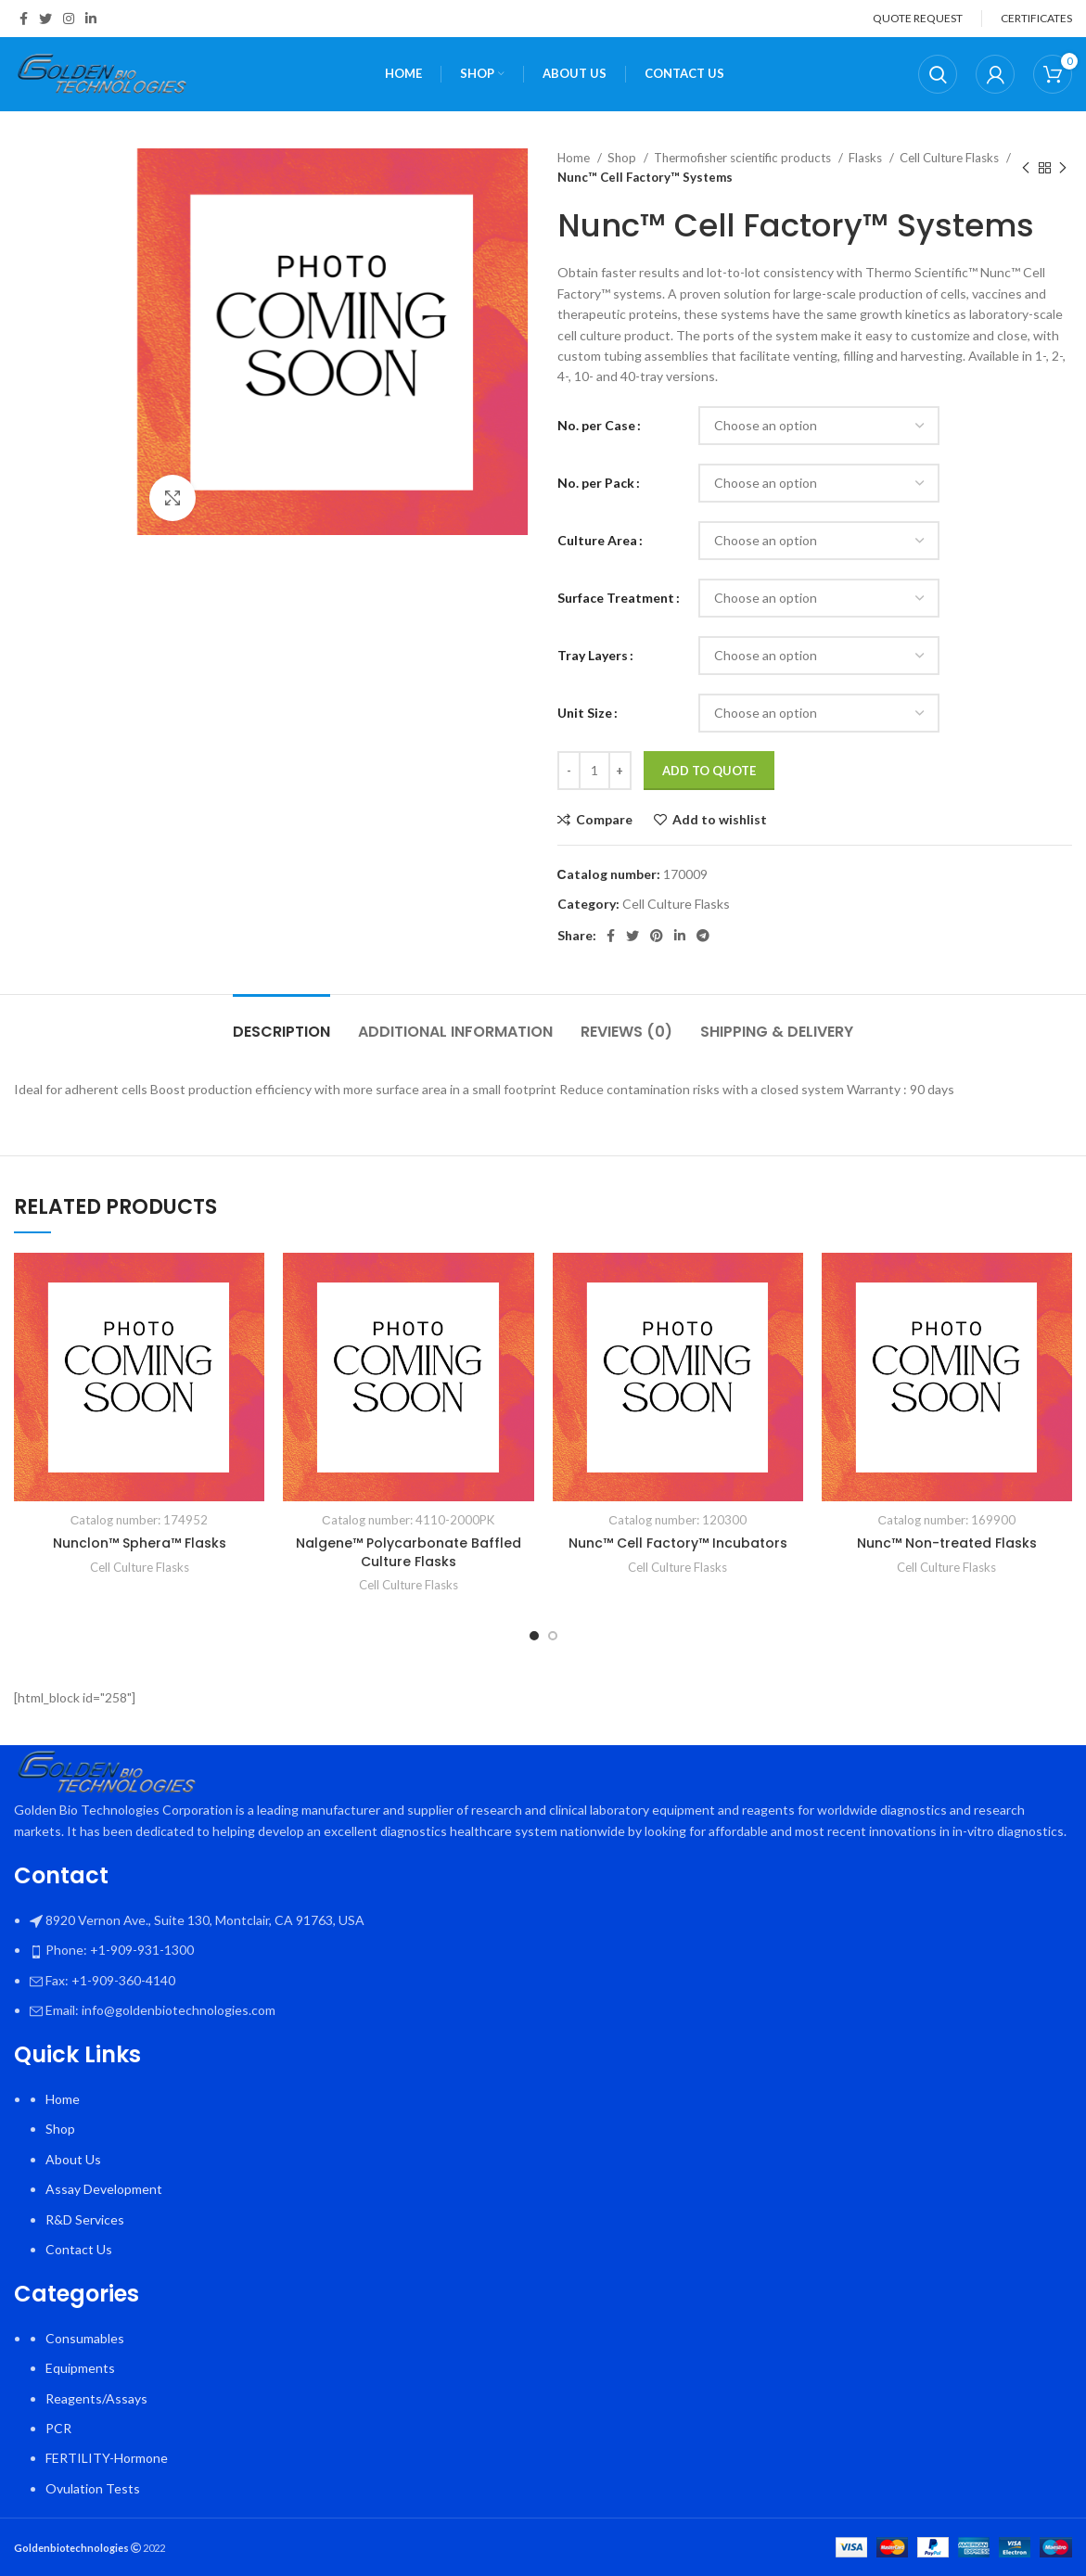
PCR (58, 2428)
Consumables (84, 2338)
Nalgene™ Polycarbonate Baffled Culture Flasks (408, 1552)
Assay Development (103, 2189)
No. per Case (596, 425)
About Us (73, 2159)
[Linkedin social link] (91, 18)
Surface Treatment (615, 598)
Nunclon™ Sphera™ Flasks (139, 1543)
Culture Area (597, 540)
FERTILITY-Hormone (106, 2458)
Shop (623, 157)
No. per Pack (595, 483)
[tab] (281, 1022)
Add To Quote (709, 770)
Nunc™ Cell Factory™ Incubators (678, 1543)
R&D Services (84, 2219)
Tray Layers (592, 655)
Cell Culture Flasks (951, 157)
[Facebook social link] (23, 18)
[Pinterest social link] (657, 936)
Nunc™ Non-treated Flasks (947, 1543)
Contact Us (78, 2249)
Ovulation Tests (92, 2488)
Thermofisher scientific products (744, 157)
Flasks (867, 157)
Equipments (80, 2368)
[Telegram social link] (703, 936)
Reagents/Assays (96, 2398)
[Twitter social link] (45, 18)
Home (575, 157)
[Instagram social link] (68, 18)
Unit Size (584, 713)
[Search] (937, 74)
